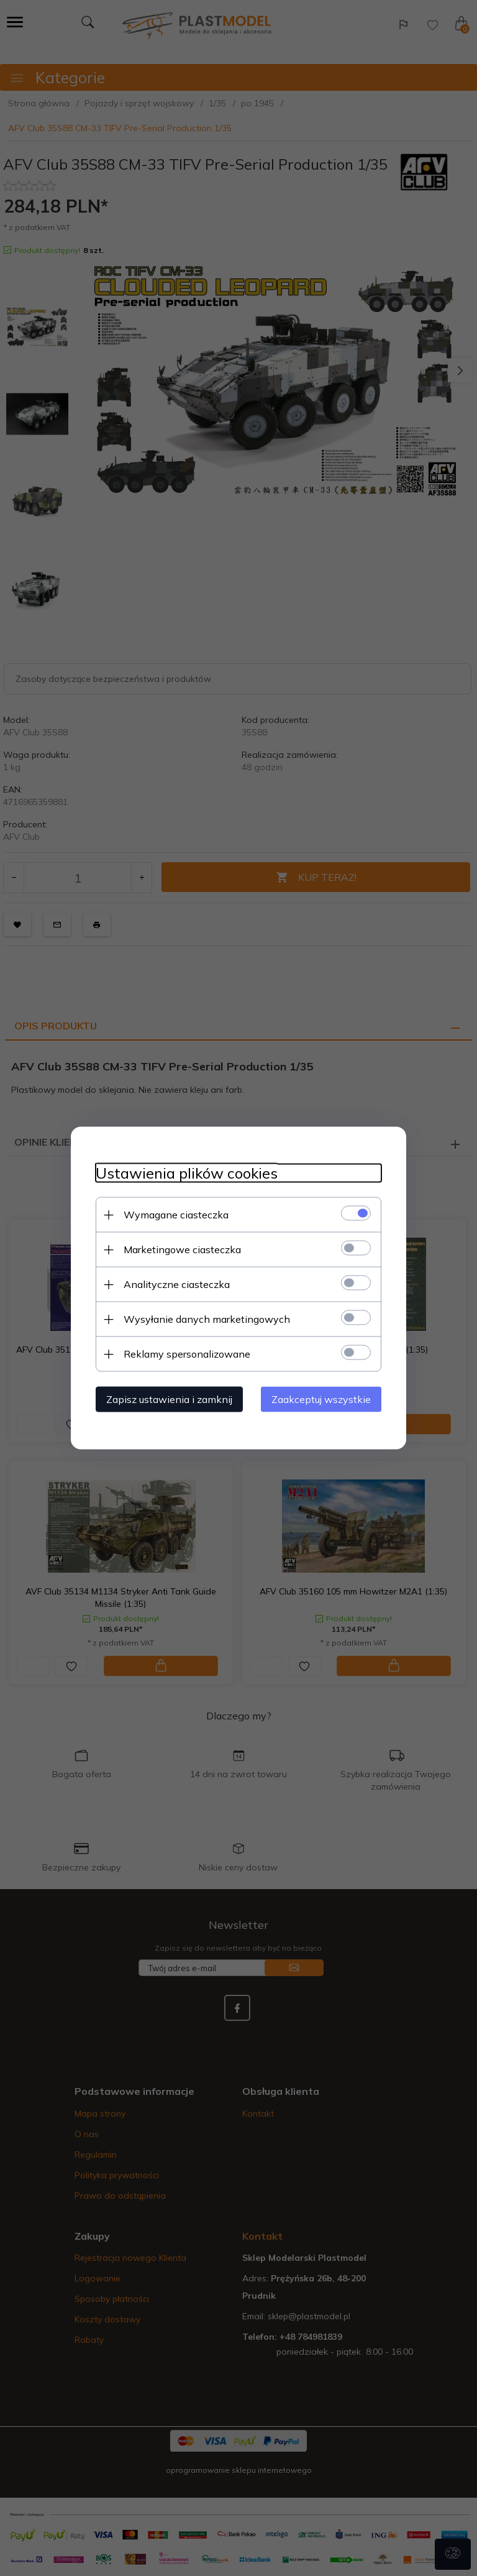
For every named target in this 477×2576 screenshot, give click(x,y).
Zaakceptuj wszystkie (321, 1399)
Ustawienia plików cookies (187, 1173)
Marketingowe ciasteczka (182, 1249)
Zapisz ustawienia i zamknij (169, 1399)
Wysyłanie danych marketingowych (207, 1319)
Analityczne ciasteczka (177, 1284)
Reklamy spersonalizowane (187, 1354)
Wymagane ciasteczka (176, 1214)
